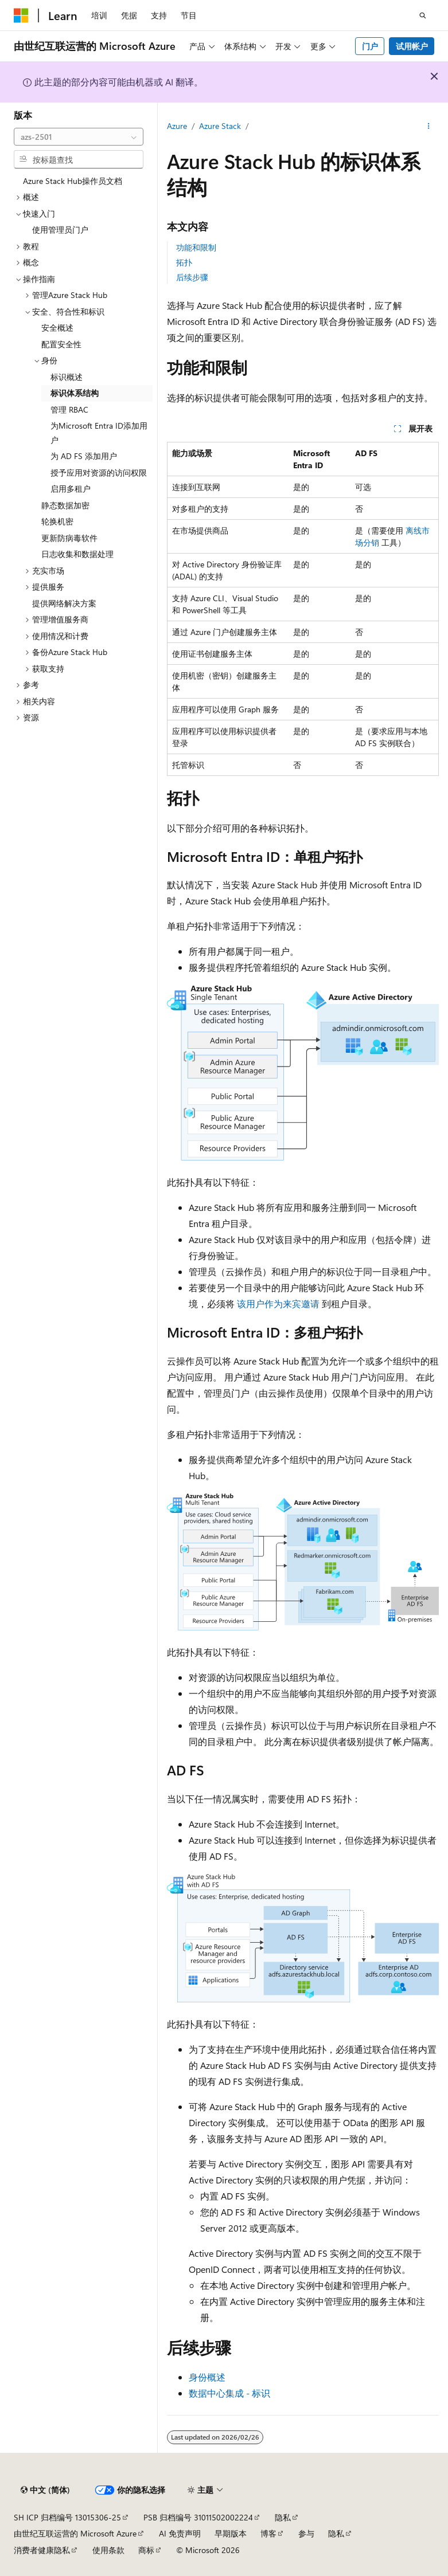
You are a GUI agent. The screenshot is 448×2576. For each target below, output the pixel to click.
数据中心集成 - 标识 (229, 2393)
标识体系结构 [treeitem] (74, 392)
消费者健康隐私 (42, 2549)
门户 (370, 46)
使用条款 (108, 2549)
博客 (268, 2533)
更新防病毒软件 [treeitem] (69, 537)
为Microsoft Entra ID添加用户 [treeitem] (98, 432)
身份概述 (207, 2377)
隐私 (283, 2517)
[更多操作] (429, 126)
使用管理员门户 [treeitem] (60, 229)
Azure (177, 125)
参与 (306, 2533)
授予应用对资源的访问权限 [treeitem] (98, 472)
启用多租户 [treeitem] (70, 488)
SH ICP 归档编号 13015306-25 (67, 2517)
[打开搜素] (422, 15)
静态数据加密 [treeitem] (65, 505)
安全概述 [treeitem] (57, 327)
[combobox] (78, 137)
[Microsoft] (21, 15)
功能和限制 (196, 247)
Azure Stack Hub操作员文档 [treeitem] (72, 180)
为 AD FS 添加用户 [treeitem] (83, 455)
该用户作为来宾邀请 (278, 1303)
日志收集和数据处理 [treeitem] (77, 553)
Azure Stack (220, 125)
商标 (146, 2549)
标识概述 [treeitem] (66, 376)
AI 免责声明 (180, 2533)
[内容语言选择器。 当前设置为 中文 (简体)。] (45, 2490)
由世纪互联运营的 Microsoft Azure (75, 2533)
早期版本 (231, 2533)
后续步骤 (192, 277)
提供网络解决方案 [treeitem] (64, 603)
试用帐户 (412, 46)
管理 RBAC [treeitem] (69, 409)
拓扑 (184, 262)
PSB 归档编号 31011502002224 (198, 2517)
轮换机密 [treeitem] (57, 521)
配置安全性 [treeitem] (61, 344)
